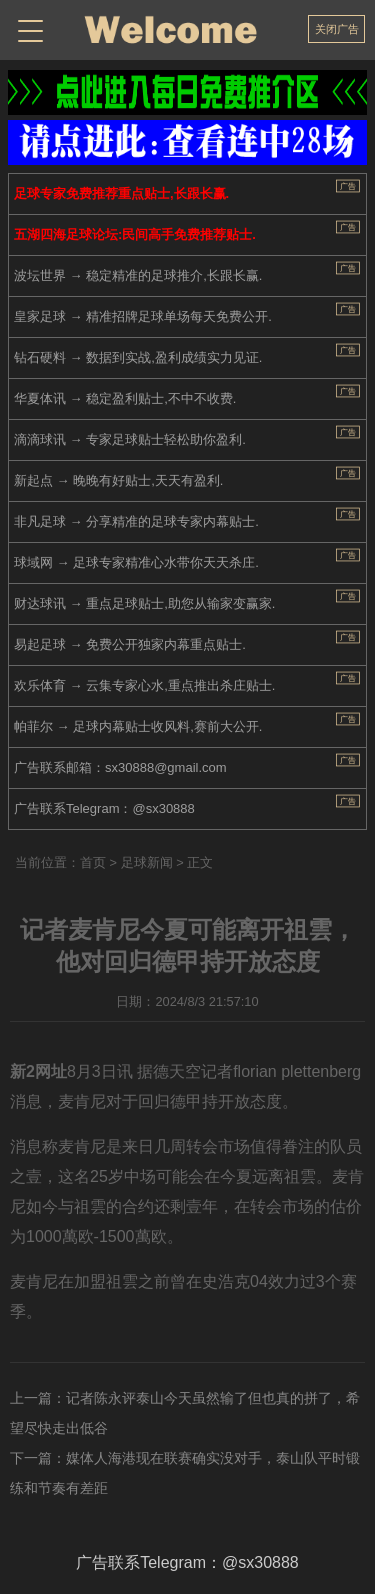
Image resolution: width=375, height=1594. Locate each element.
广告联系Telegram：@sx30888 (104, 808)
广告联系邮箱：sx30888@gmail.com (120, 767)
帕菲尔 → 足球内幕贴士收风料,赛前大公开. (138, 726)
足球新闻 (147, 862)
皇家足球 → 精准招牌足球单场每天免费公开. (143, 316)
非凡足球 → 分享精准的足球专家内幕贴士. (136, 521)
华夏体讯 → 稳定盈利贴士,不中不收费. (125, 398)
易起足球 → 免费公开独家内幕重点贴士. (130, 644)
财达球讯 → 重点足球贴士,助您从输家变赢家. (144, 603)
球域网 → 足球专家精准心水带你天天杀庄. (136, 562)
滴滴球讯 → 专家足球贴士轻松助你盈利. (130, 439)
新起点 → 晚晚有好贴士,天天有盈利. (118, 480)
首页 (93, 862)
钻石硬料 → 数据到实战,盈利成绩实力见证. (138, 357)
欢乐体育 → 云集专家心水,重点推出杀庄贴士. (144, 685)
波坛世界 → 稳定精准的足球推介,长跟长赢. (138, 275)
